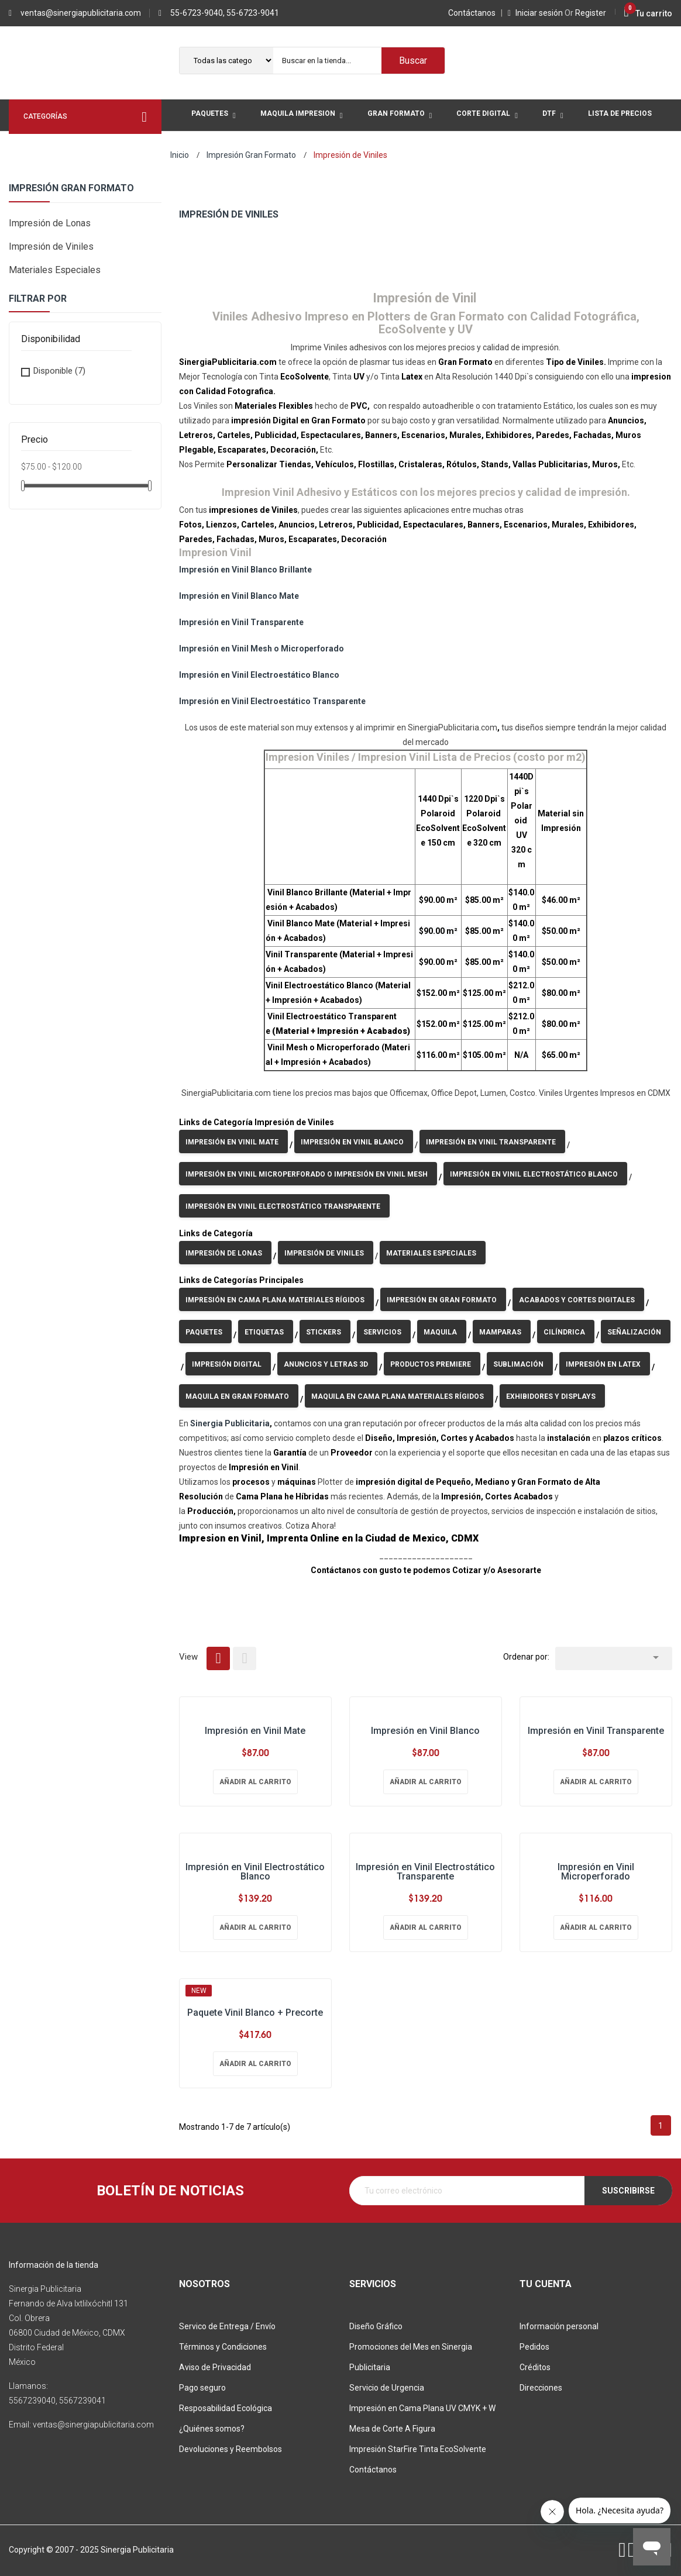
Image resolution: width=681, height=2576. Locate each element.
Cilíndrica (564, 1332)
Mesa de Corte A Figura (392, 2428)
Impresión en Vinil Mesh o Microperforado (261, 648)
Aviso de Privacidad (215, 2367)
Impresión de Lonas (50, 223)
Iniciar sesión (536, 13)
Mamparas (500, 1332)
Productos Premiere (430, 1364)
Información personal (559, 2326)
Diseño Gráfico (376, 2326)
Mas (200, 147)
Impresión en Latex (603, 1364)
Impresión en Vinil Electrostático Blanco (534, 1174)
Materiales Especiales (55, 269)
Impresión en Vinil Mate (231, 1142)
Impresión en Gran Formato (442, 1300)
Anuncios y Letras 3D (326, 1364)
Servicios (382, 1332)
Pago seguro (202, 2387)
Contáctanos (473, 13)
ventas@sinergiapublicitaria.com (80, 13)
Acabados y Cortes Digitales (577, 1300)
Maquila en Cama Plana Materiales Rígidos (397, 1396)
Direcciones (541, 2387)
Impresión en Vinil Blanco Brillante (245, 569)
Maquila (440, 1332)
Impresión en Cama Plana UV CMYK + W (422, 2408)
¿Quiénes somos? (212, 2428)
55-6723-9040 (196, 13)
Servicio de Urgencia (386, 2387)
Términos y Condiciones (223, 2346)
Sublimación (518, 1364)
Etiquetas (264, 1332)
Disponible (59, 370)
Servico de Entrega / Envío (227, 2326)
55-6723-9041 (252, 13)
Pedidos (534, 2346)
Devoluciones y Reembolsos (230, 2449)
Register (585, 13)
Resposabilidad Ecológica (225, 2408)
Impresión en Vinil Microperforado (596, 1871)
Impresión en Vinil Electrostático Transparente (282, 1206)
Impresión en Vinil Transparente (241, 622)
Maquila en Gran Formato (237, 1396)
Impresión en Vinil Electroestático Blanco (259, 675)
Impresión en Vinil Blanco (352, 1142)
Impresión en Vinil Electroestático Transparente (272, 701)
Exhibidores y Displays (551, 1396)
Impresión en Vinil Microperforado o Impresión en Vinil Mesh (306, 1174)
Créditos (535, 2367)
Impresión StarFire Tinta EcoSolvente (417, 2449)
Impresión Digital (227, 1364)
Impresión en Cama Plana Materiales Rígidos (274, 1300)
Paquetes (203, 1332)
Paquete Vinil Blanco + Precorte (255, 2012)
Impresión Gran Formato (71, 188)
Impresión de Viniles (51, 246)
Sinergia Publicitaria (230, 1423)
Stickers (323, 1332)
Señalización (634, 1332)
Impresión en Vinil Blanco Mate (239, 596)
